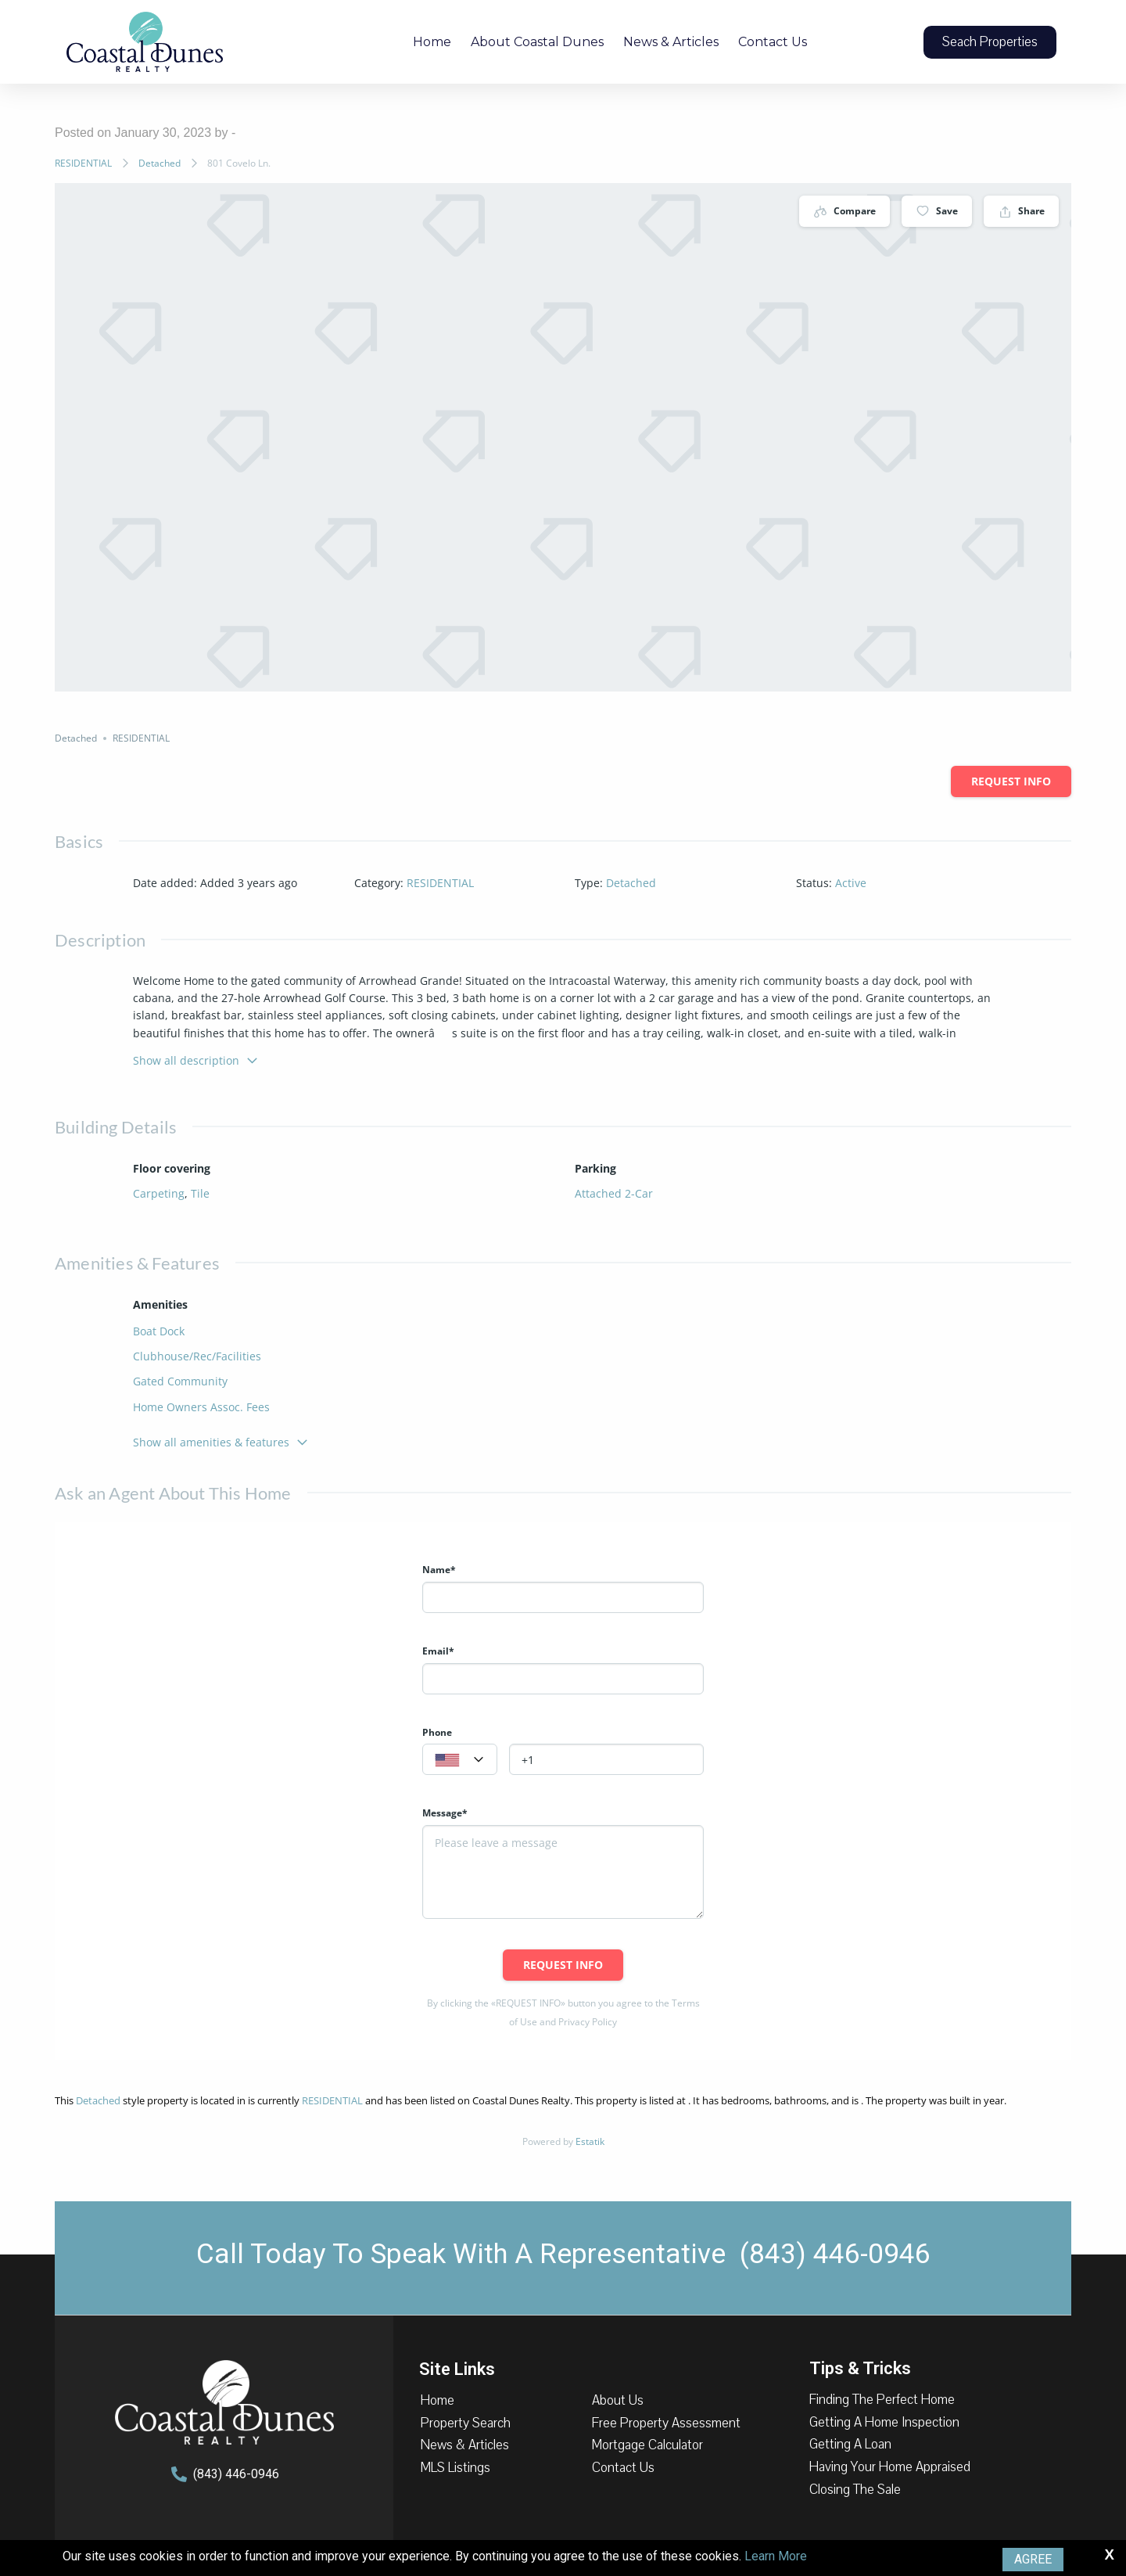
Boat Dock (159, 1331)
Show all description (196, 1060)
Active (850, 882)
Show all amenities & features (221, 1442)
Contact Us (772, 41)
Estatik (590, 2141)
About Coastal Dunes (537, 41)
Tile (200, 1193)
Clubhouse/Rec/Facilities (197, 1356)
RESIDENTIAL (83, 163)
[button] (989, 42)
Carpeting (159, 1193)
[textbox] (460, 1760)
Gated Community (180, 1381)
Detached (159, 163)
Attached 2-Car (614, 1193)
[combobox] (459, 1759)
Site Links (457, 2367)
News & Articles (671, 41)
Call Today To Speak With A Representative (563, 2254)
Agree (1033, 2559)
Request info (1011, 781)
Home (432, 41)
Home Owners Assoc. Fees (201, 1406)
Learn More (775, 2556)
